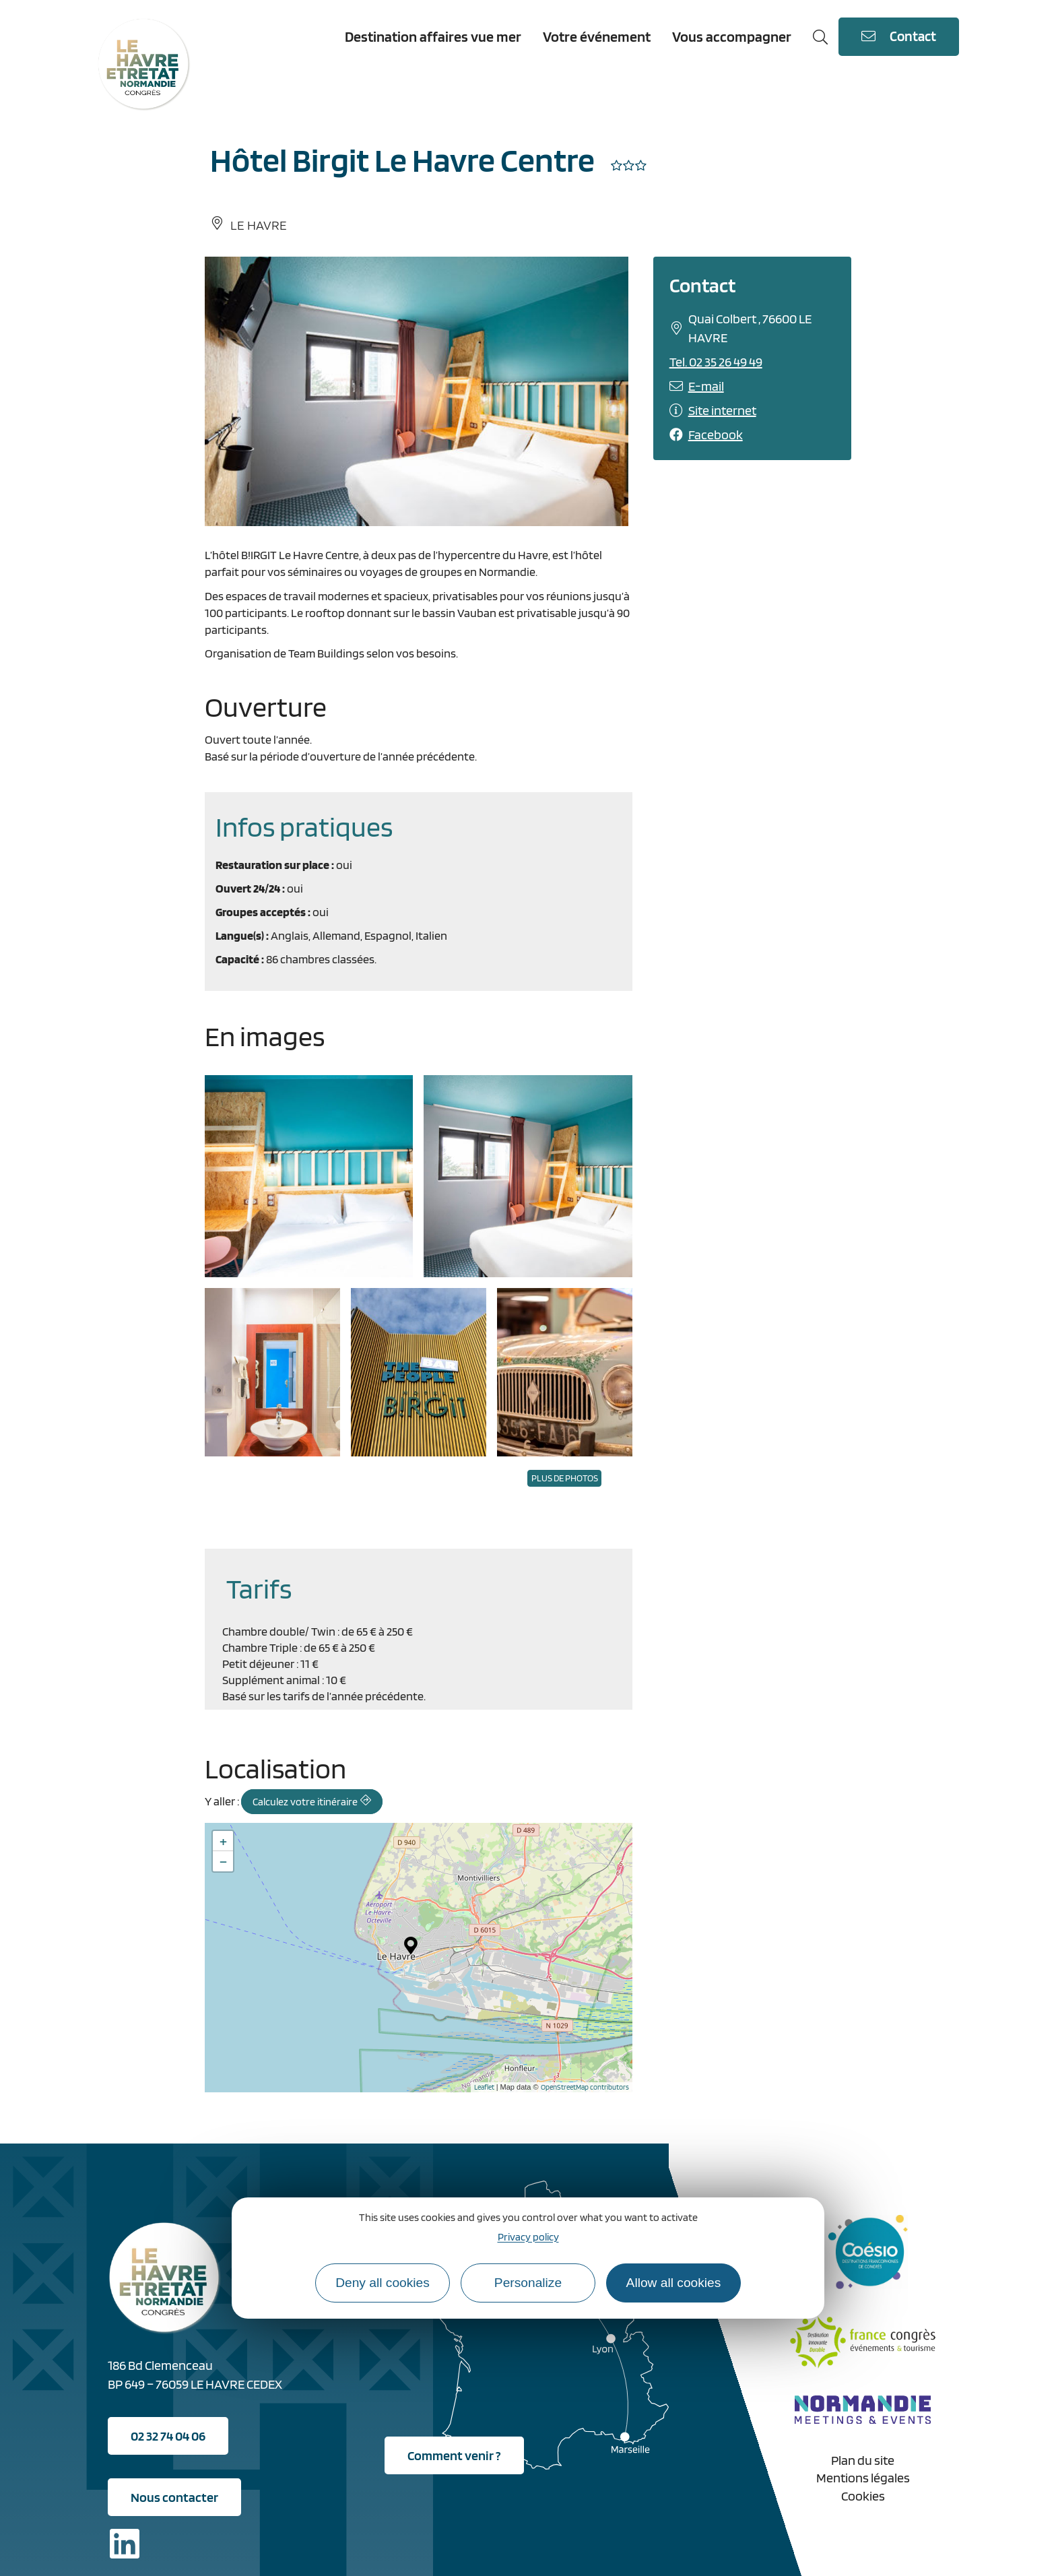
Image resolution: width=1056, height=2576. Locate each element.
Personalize (528, 2283)
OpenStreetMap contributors (585, 2087)
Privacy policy (528, 2236)
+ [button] (223, 1841)
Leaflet (484, 2087)
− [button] (223, 1861)
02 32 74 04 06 (168, 2436)
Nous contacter (174, 2497)
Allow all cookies (673, 2283)
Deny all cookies (382, 2283)
